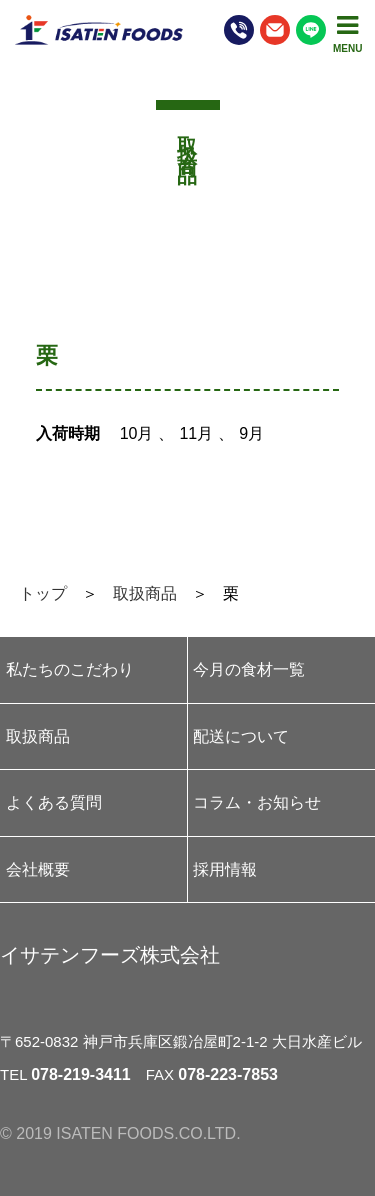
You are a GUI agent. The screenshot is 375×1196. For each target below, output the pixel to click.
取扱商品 (145, 593)
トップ (43, 593)
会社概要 (38, 869)
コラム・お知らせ (257, 802)
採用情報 (225, 869)
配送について (241, 736)
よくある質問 (54, 802)
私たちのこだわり (70, 669)
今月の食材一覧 (249, 669)
